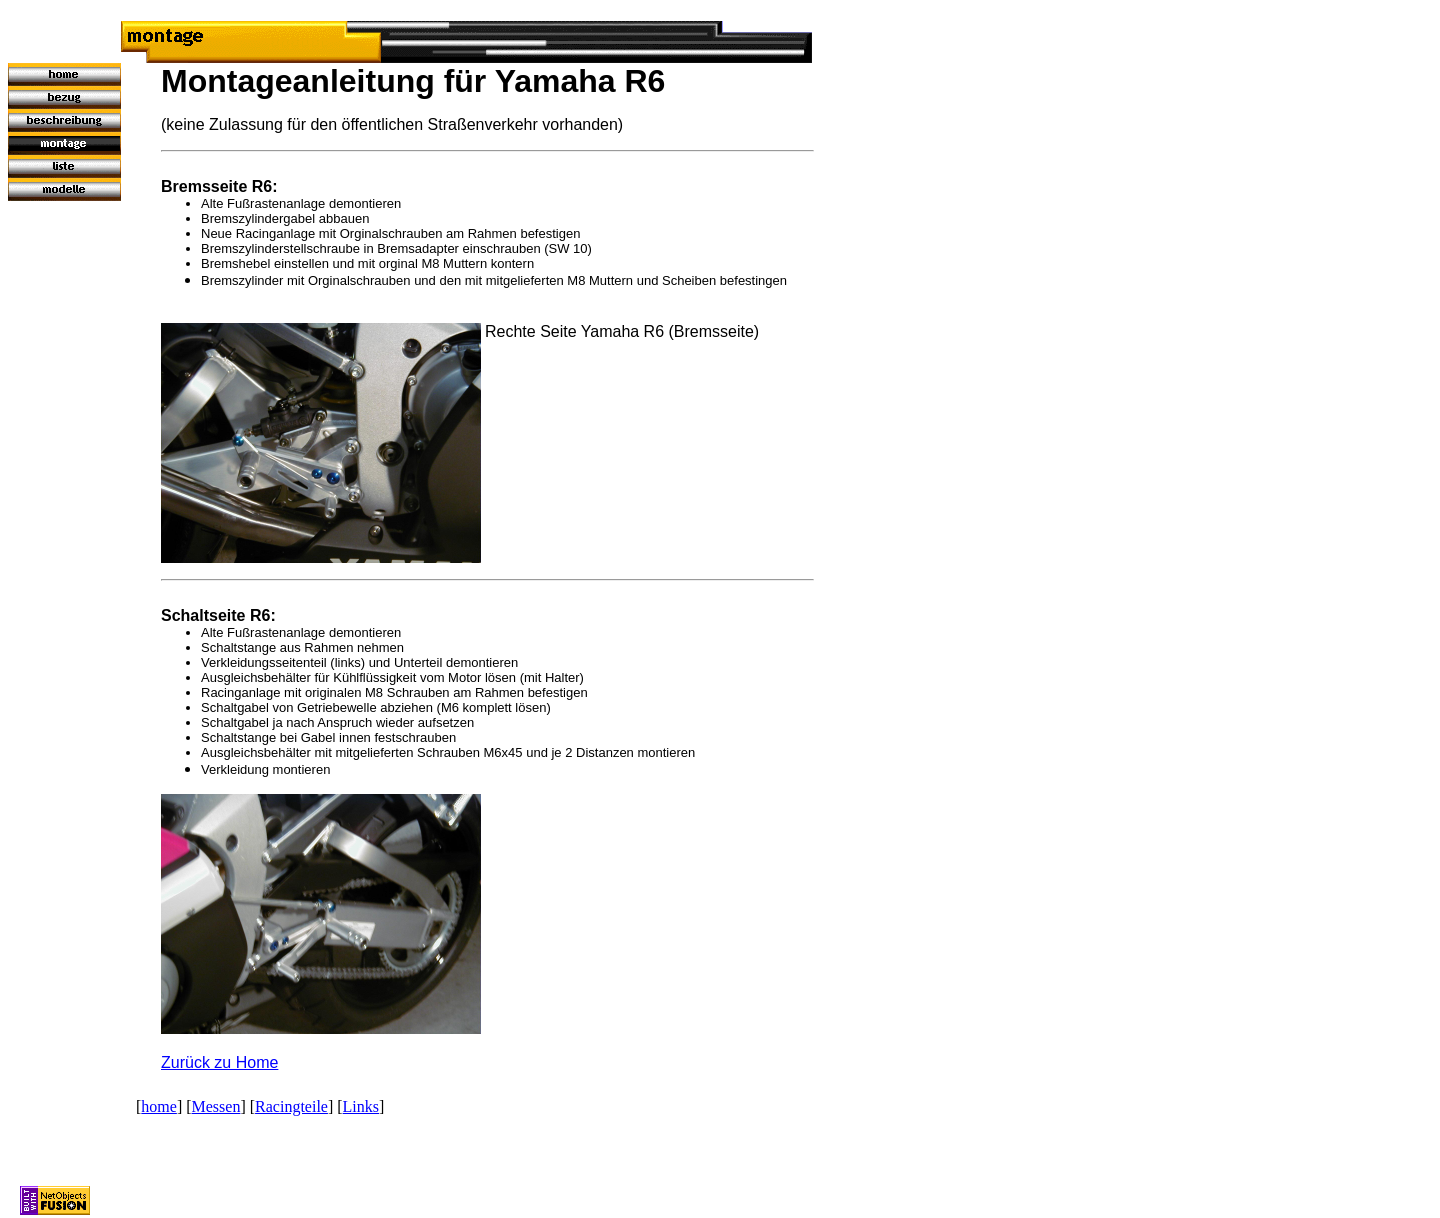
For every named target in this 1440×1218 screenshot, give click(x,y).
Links (361, 1106)
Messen (216, 1106)
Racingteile (291, 1106)
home (159, 1106)
